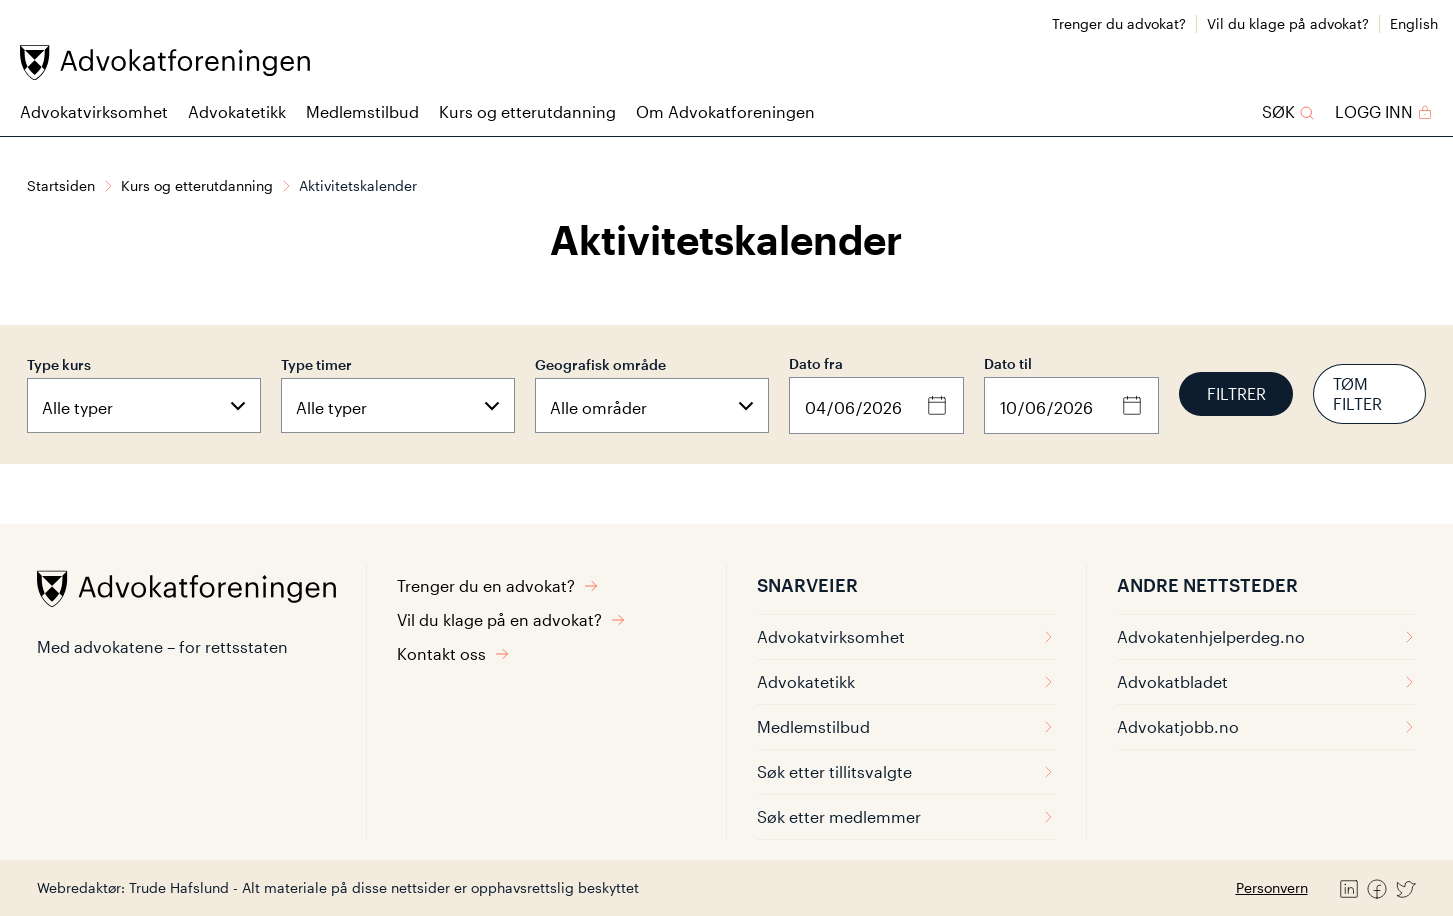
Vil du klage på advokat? (1288, 23)
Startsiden (61, 185)
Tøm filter (1357, 393)
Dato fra (816, 363)
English (1414, 23)
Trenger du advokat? (1119, 23)
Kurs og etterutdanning (527, 111)
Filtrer (1236, 393)
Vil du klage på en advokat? (511, 619)
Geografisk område (600, 364)
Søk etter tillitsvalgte (906, 771)
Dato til (1008, 363)
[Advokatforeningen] (165, 62)
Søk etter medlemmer (906, 816)
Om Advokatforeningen (725, 111)
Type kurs (59, 364)
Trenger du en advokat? (498, 585)
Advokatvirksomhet (94, 111)
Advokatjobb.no (1267, 726)
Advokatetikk (237, 111)
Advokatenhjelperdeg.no (1267, 636)
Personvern (1272, 887)
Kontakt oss (453, 653)
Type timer (316, 364)
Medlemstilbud (362, 111)
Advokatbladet (1267, 681)
